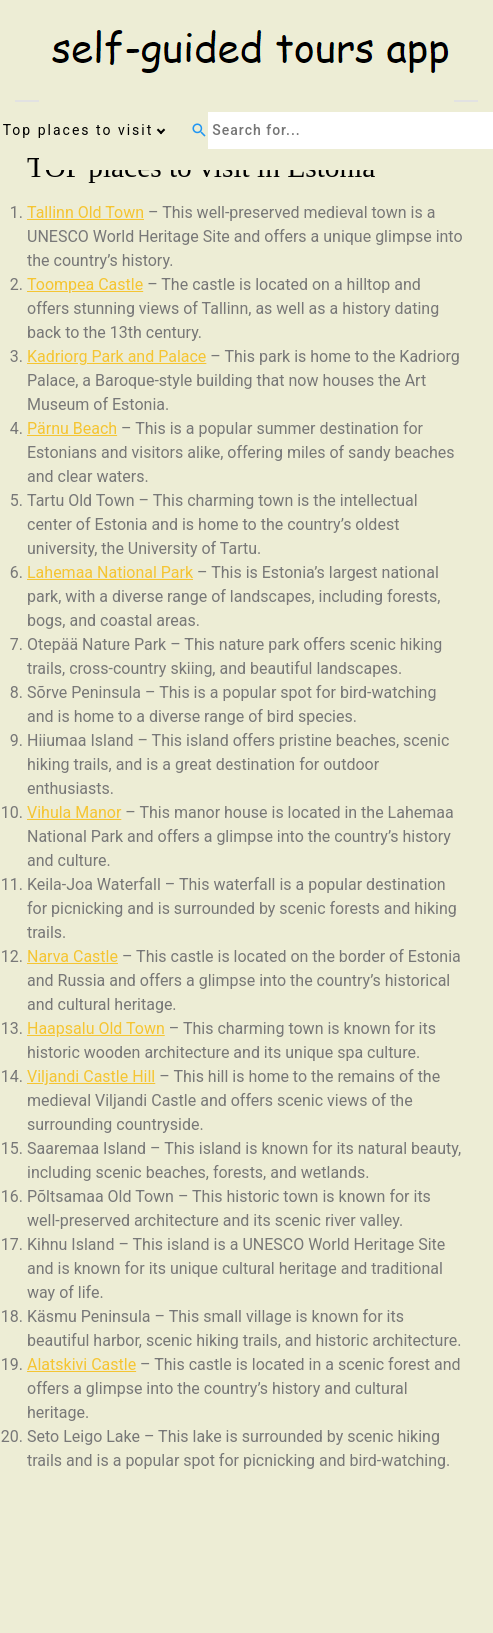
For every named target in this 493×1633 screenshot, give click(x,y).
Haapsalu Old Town (96, 1028)
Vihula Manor (74, 812)
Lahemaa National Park (110, 572)
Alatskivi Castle (81, 1364)
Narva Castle (72, 956)
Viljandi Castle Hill (91, 1076)
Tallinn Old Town (85, 212)
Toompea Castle (85, 284)
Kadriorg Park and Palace (116, 356)
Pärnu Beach (72, 428)
